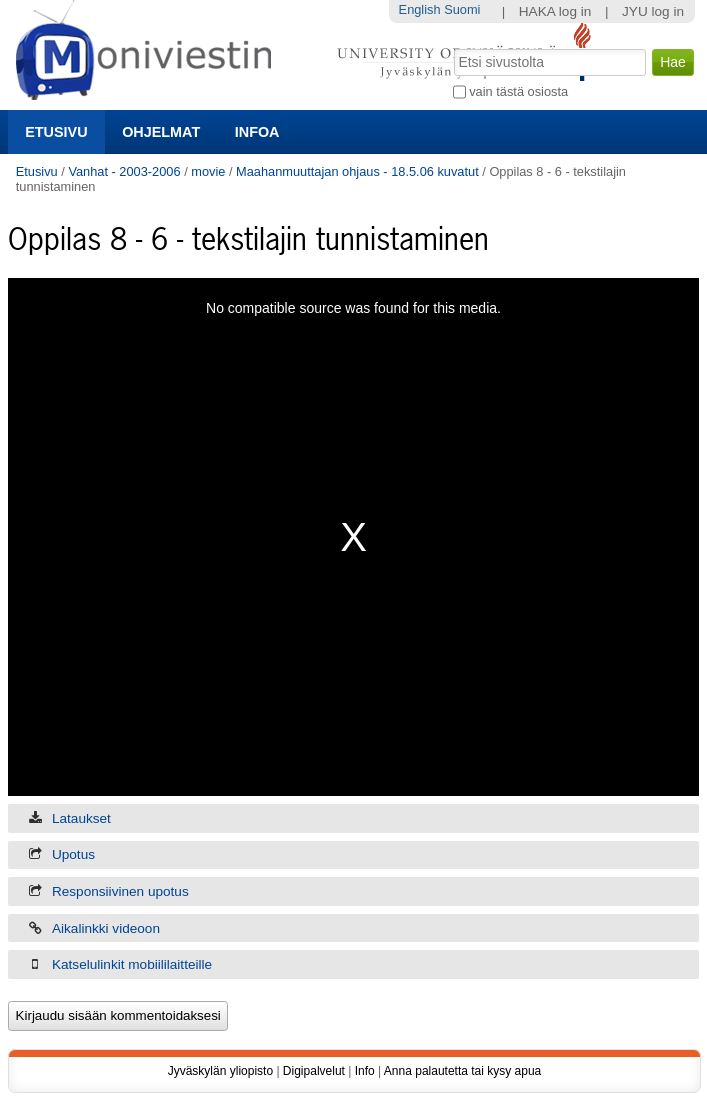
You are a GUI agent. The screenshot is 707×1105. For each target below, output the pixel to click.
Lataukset (81, 818)
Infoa (257, 132)
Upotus (73, 854)
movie (208, 171)
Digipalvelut (314, 1071)
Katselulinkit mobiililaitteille (132, 964)
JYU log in (653, 11)
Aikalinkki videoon (106, 928)
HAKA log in (555, 11)
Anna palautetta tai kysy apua (462, 1071)
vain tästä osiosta (518, 91)
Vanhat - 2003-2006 (124, 171)
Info (365, 1071)
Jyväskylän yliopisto (220, 1071)
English (420, 9)
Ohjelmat (161, 132)
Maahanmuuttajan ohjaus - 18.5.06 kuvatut (357, 171)
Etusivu (56, 132)
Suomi (462, 9)
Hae (451, 47)
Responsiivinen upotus (120, 891)
